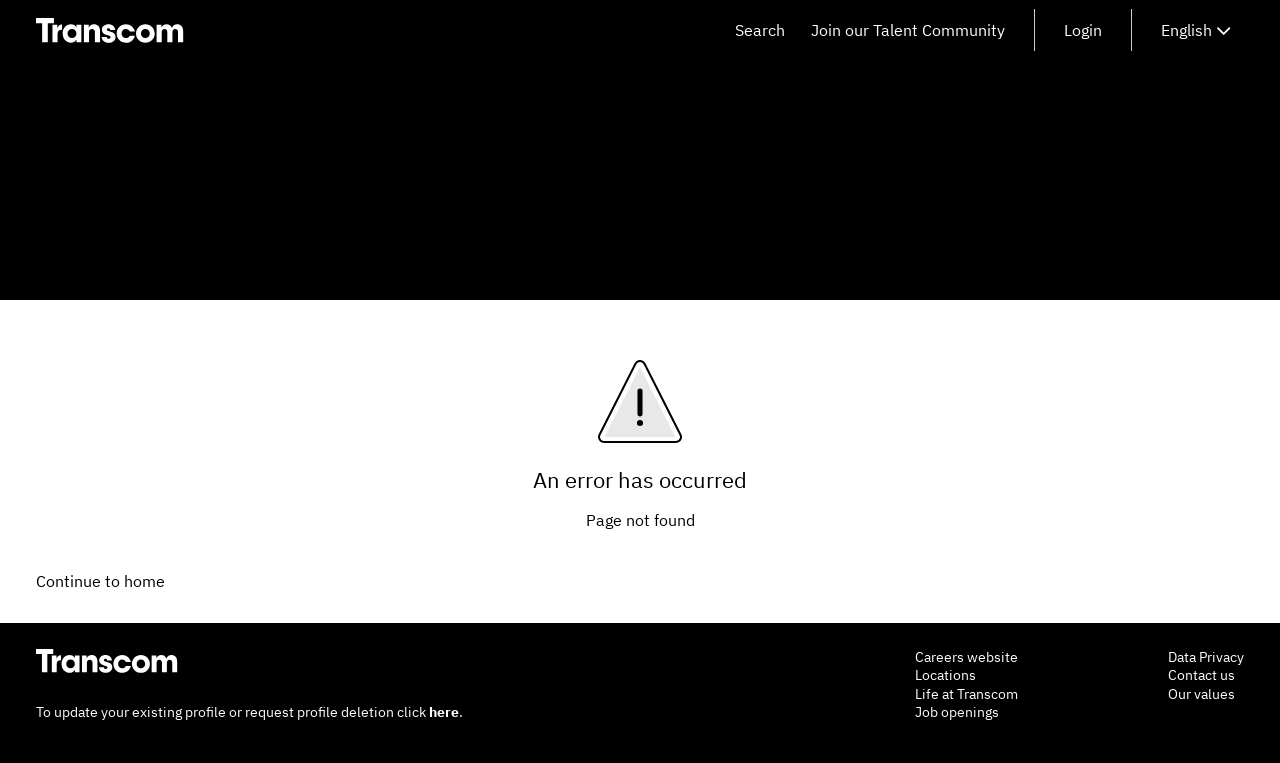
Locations (945, 675)
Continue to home (100, 581)
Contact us (1201, 675)
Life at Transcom (966, 694)
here (444, 712)
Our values (1201, 694)
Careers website (966, 657)
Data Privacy (1206, 657)
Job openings (957, 712)
